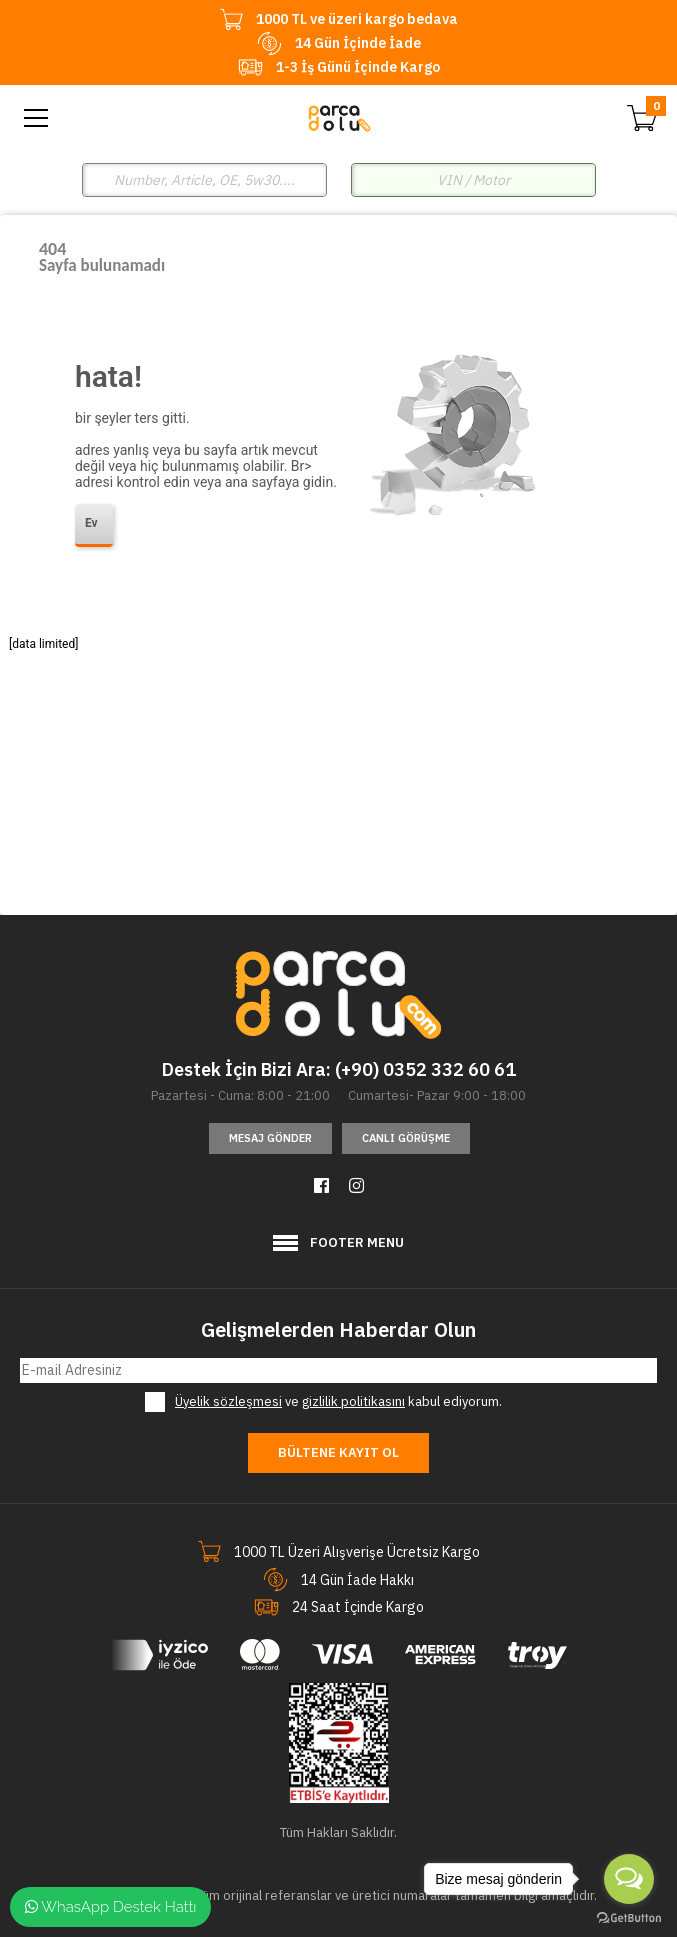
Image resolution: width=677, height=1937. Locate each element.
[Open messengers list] (629, 1879)
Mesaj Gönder (270, 1138)
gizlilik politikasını (353, 1401)
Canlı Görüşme (406, 1138)
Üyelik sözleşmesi (228, 1401)
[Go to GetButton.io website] (629, 1917)
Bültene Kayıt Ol (338, 1452)
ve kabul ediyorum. (338, 1402)
